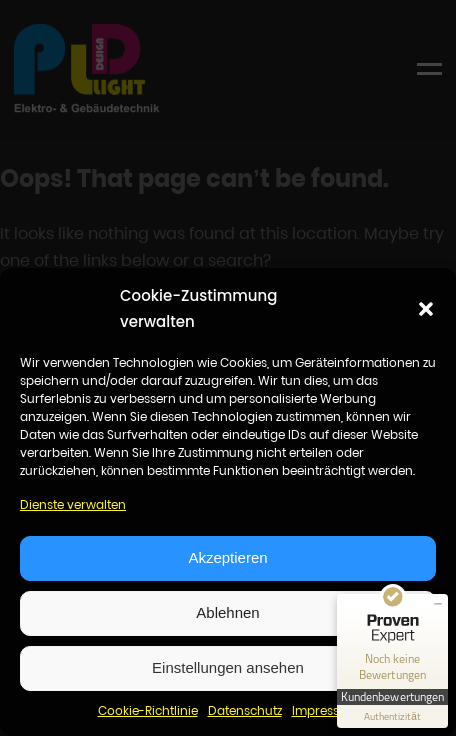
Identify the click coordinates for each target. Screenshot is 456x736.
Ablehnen (227, 612)
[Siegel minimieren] (438, 604)
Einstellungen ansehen (228, 667)
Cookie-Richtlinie (148, 710)
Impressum (325, 710)
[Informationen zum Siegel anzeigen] (392, 716)
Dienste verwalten (73, 504)
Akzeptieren (227, 557)
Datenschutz (245, 710)
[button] (426, 309)
